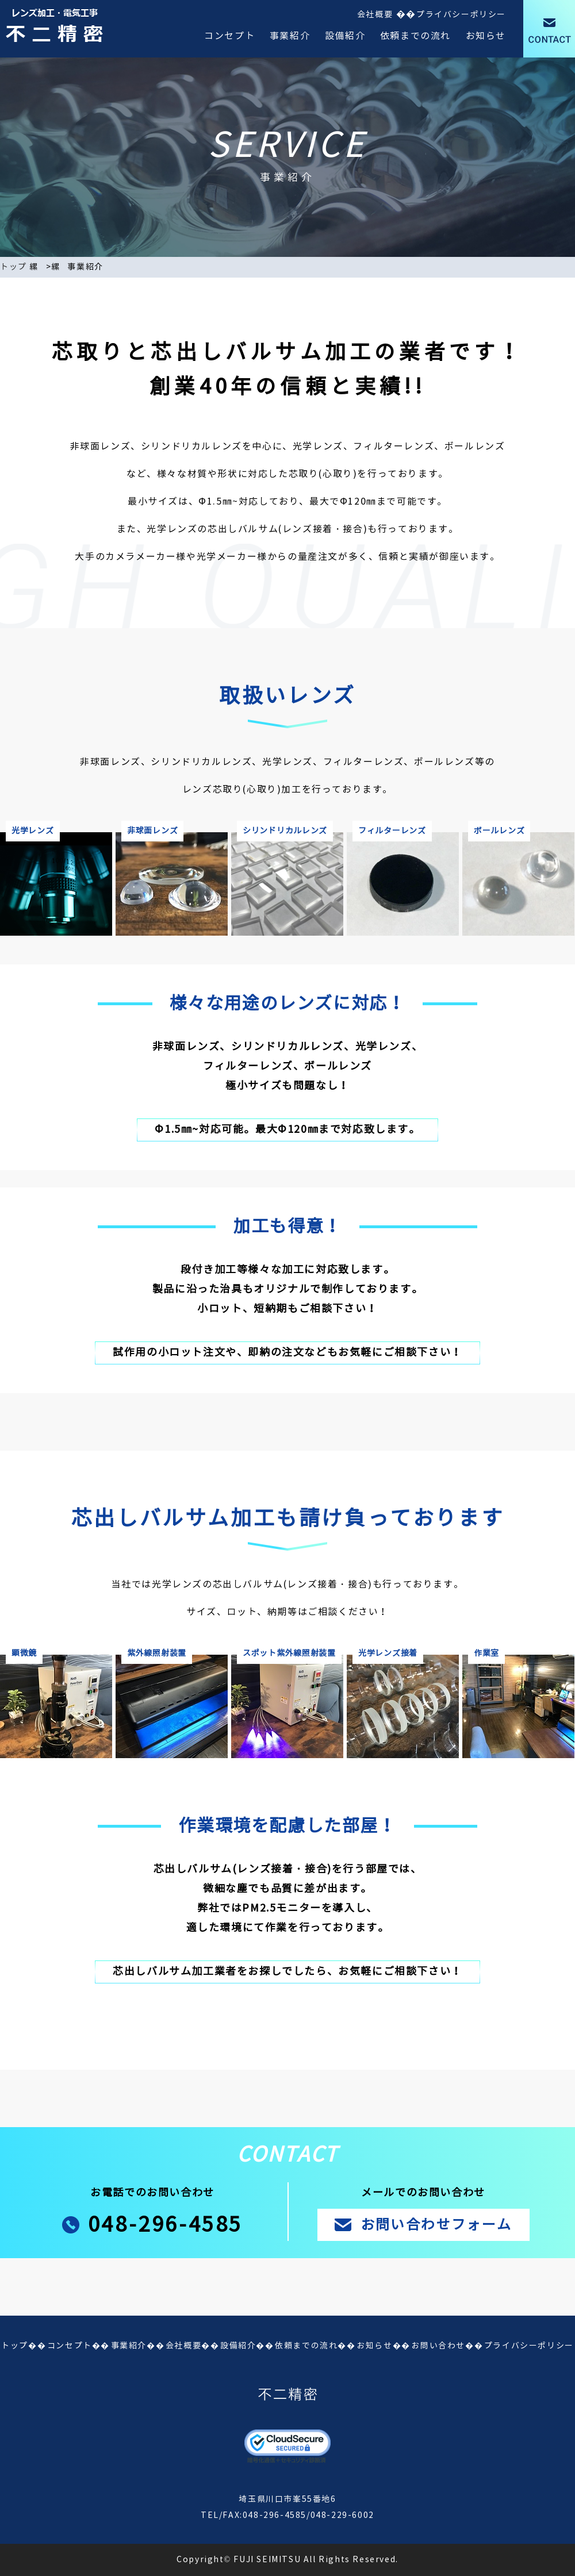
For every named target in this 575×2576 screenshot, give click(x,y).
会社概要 (375, 15)
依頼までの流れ (415, 35)
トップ (13, 267)
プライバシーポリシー (461, 15)
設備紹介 (345, 35)
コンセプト (229, 35)
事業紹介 (290, 35)
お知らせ (486, 35)
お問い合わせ (438, 2346)
